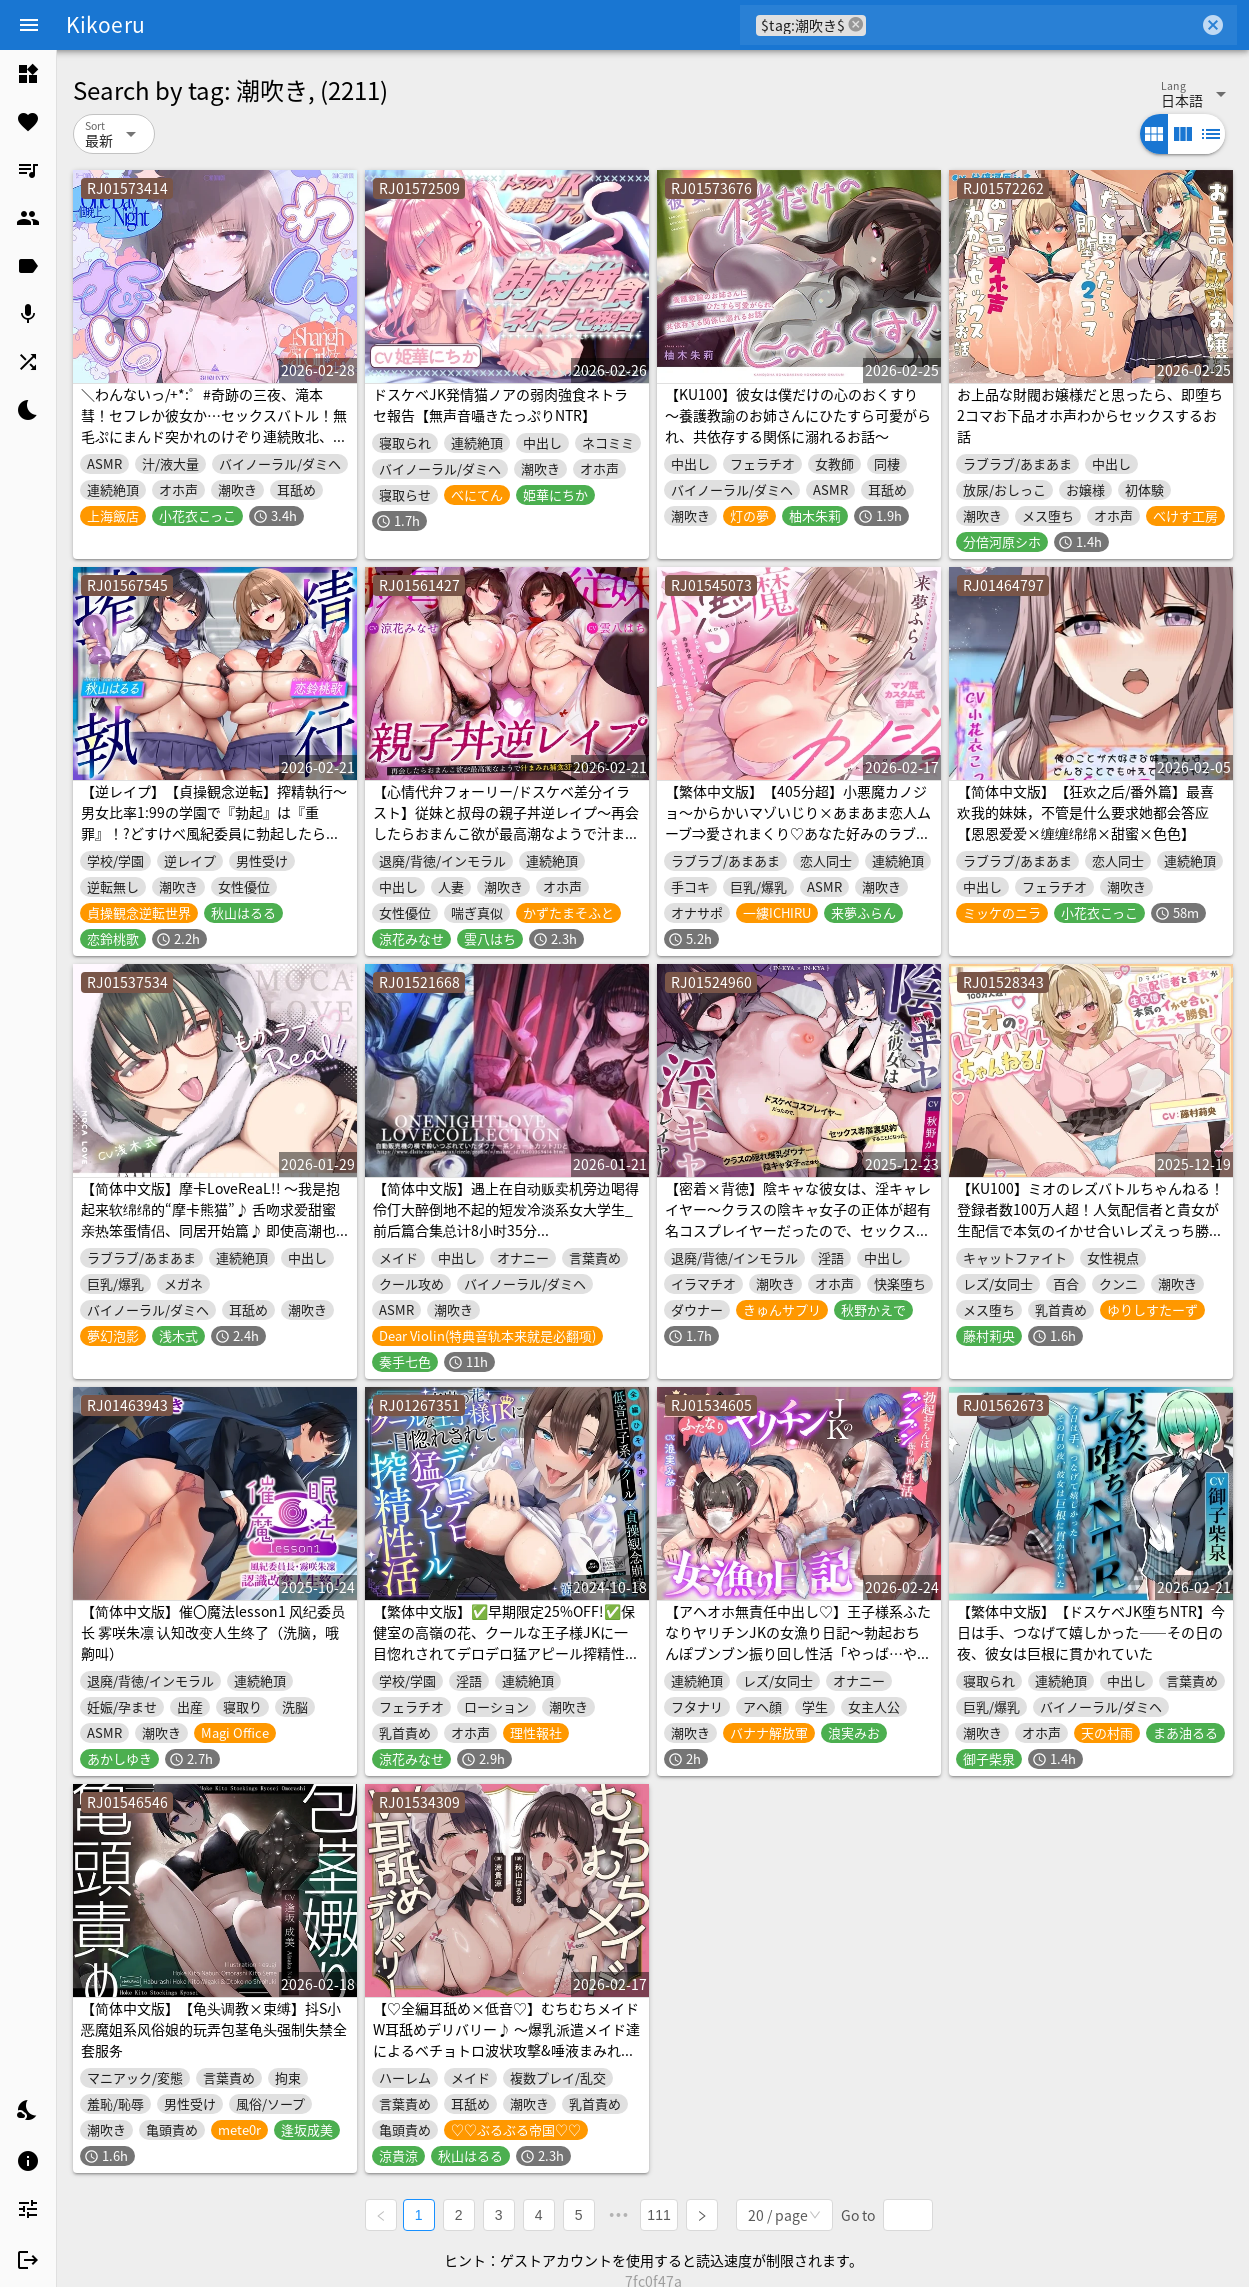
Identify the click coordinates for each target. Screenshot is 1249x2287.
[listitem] (28, 74)
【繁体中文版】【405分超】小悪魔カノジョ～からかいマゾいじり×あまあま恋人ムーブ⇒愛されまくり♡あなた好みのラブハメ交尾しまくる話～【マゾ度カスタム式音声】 (798, 833)
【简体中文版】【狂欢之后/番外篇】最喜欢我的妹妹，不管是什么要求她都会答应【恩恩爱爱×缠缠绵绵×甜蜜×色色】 (1085, 812)
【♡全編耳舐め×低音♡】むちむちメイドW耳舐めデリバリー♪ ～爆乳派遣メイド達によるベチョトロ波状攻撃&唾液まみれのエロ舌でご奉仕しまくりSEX (506, 2039)
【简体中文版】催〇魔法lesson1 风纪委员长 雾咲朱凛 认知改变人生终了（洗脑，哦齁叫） (213, 1632)
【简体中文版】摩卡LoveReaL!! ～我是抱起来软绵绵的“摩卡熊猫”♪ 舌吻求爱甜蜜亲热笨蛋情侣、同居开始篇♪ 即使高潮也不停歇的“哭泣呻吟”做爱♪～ (210, 1219)
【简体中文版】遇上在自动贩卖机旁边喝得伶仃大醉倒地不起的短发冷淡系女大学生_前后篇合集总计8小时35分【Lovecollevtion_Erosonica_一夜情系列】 (506, 1230)
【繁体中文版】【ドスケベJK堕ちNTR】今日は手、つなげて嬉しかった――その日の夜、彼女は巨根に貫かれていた (1091, 1632)
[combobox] (1032, 25)
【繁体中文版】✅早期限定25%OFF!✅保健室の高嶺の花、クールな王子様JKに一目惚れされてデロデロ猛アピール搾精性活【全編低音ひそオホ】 (506, 1642)
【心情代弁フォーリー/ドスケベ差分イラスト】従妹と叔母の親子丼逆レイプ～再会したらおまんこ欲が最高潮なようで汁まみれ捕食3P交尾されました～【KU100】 (506, 822)
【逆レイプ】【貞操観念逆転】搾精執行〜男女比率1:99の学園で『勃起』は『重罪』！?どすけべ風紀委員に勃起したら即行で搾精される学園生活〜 (214, 822)
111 (662, 2213)
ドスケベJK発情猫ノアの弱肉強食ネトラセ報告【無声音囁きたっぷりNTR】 (500, 404)
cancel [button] (856, 24)
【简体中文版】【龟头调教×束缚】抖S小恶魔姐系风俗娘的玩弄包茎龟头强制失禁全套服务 (214, 2029)
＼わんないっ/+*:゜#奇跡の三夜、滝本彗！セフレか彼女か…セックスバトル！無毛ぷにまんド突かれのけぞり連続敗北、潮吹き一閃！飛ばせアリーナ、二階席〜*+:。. (214, 436)
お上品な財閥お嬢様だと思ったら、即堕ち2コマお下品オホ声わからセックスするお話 (1090, 415)
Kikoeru (105, 24)
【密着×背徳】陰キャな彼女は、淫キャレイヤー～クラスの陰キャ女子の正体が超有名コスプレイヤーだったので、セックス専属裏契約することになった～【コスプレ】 (798, 1219)
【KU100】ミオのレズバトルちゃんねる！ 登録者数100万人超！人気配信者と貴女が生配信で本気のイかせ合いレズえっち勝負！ (1090, 1219)
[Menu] (29, 25)
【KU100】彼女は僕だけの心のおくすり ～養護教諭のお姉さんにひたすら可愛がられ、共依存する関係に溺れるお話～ (798, 415)
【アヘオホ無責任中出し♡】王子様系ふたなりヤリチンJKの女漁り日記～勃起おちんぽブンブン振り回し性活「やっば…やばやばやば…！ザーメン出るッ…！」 (798, 1642)
